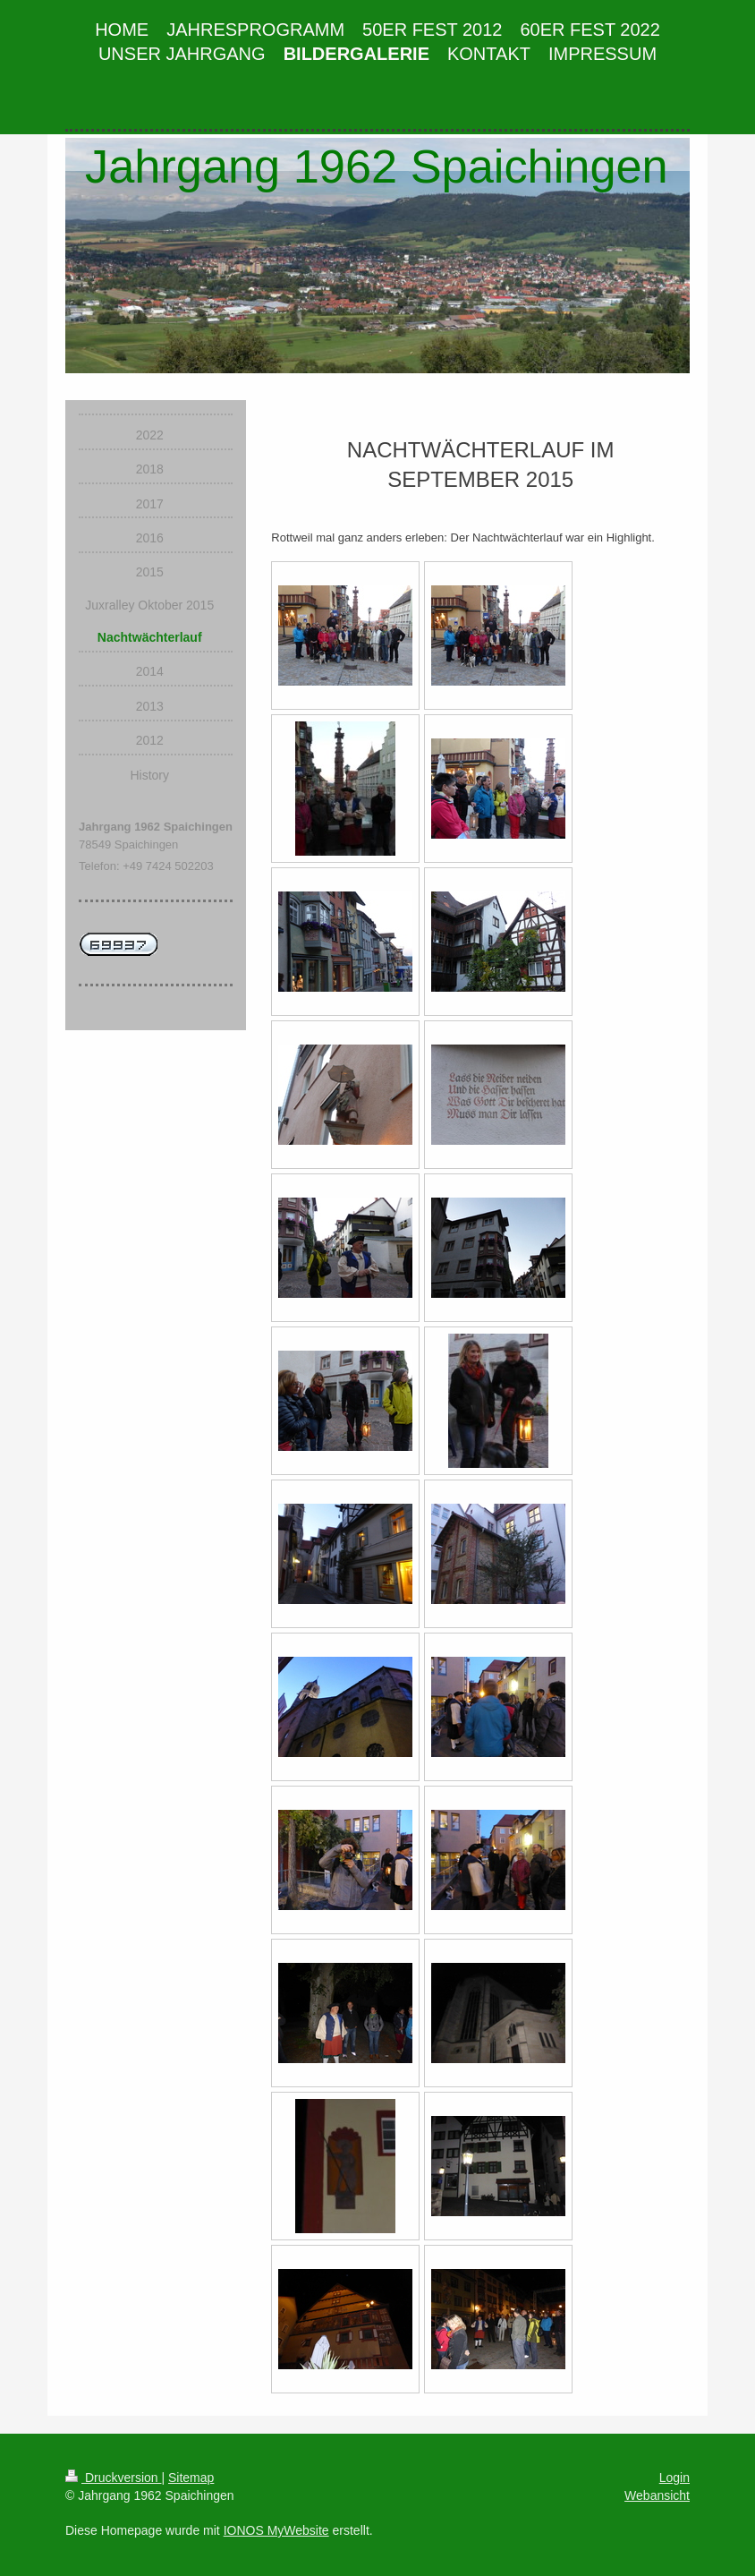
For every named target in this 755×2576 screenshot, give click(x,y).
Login (674, 2477)
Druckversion (113, 2477)
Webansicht (657, 2495)
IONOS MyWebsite (276, 2530)
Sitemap (191, 2477)
